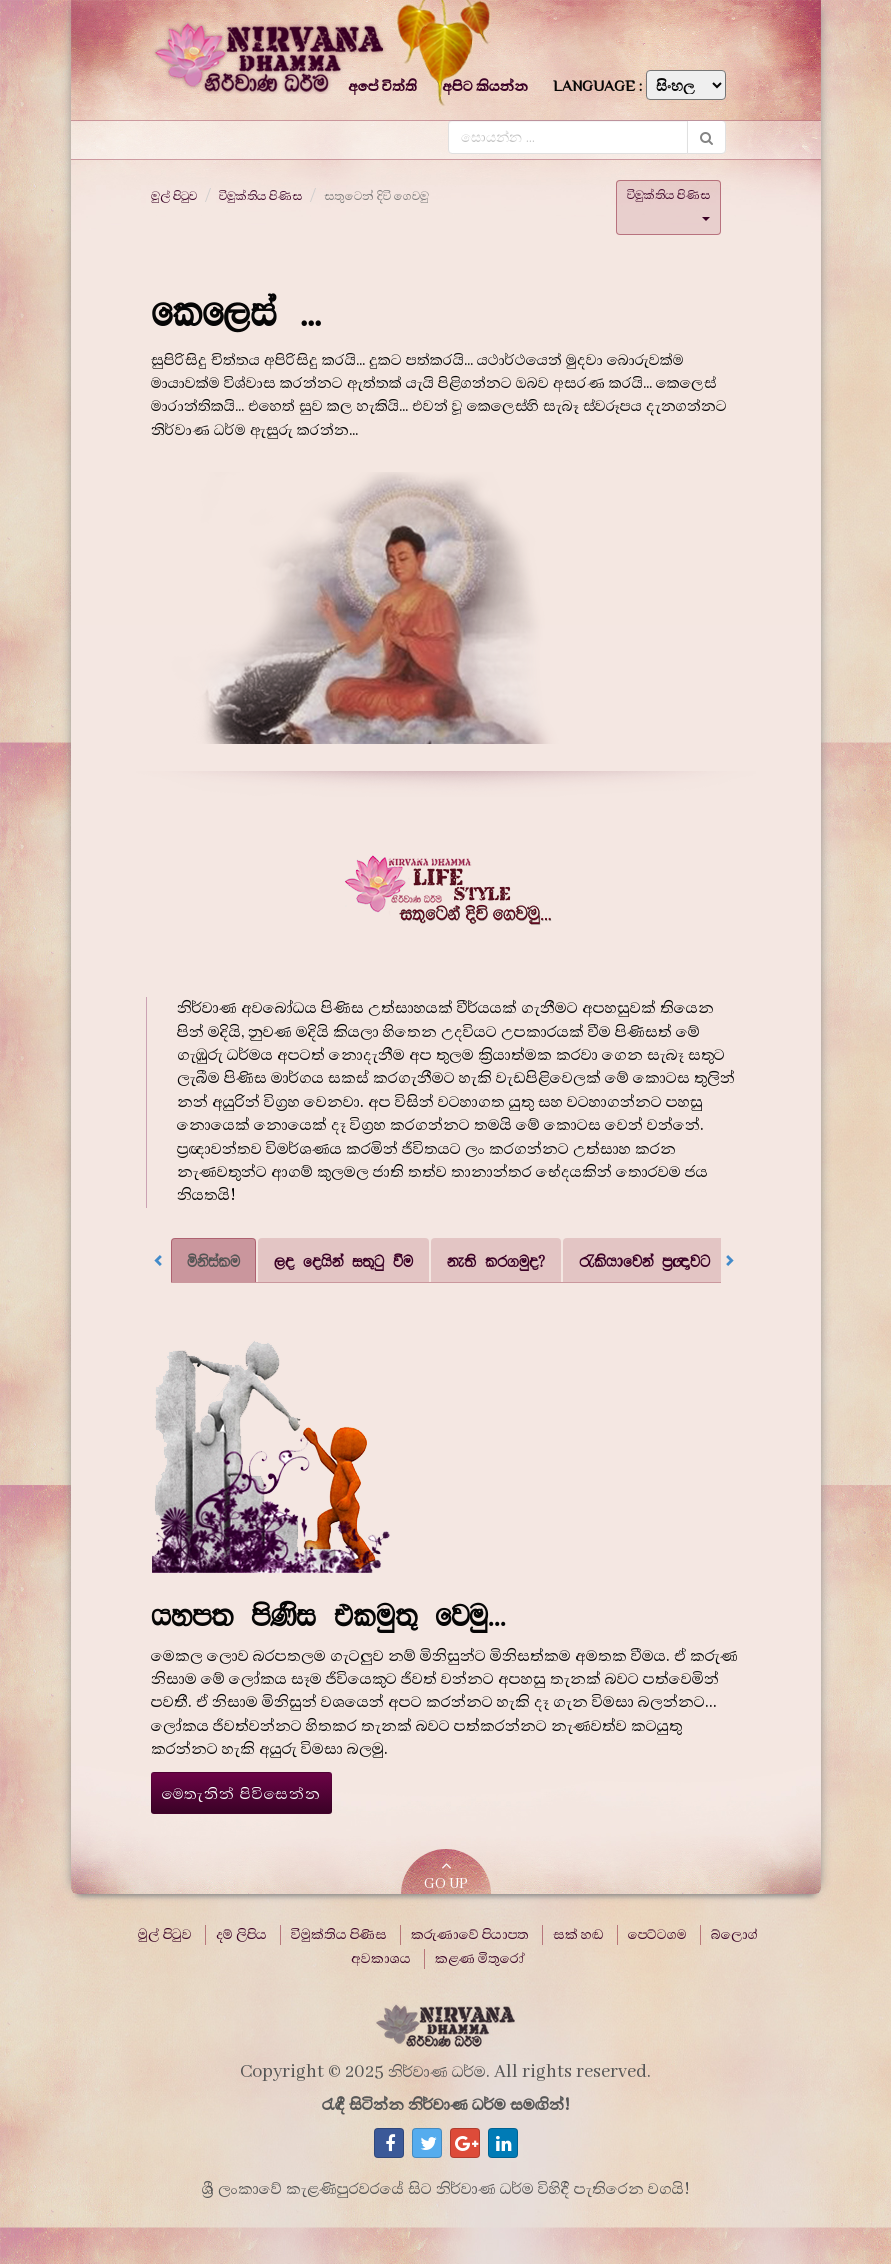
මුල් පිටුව (174, 196)
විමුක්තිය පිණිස (260, 196)
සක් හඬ (578, 1935)
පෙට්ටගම (657, 1935)
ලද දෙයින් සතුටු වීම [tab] (343, 1260)
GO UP (446, 1875)
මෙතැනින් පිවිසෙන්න (242, 1794)
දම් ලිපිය (241, 1935)
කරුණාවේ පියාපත (470, 1935)
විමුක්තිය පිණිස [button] (668, 203)
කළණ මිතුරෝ (480, 1959)
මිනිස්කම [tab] (213, 1260)
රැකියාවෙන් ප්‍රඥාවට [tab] (644, 1260)
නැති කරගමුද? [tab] (496, 1260)
